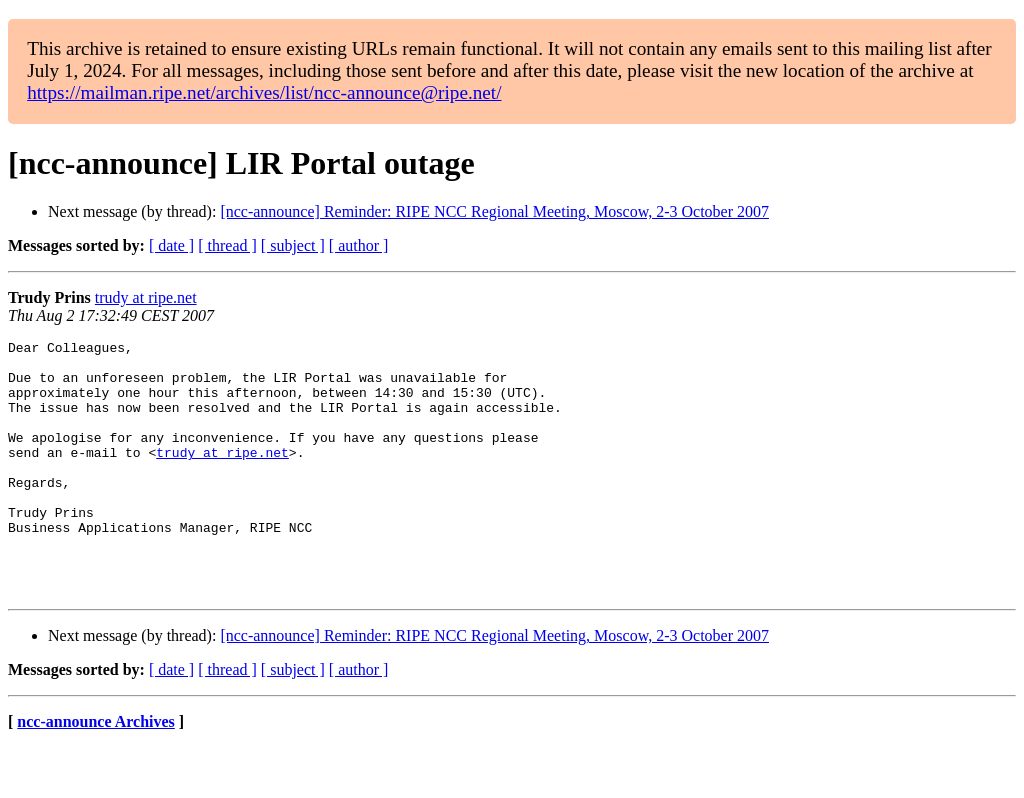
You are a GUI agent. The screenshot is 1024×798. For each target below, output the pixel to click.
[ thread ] (227, 245)
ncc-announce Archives (95, 772)
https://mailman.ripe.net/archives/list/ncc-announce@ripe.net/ (264, 92)
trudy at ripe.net (146, 297)
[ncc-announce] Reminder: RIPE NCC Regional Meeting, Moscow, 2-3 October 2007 (494, 211)
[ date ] (171, 245)
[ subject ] (293, 245)
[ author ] (359, 245)
